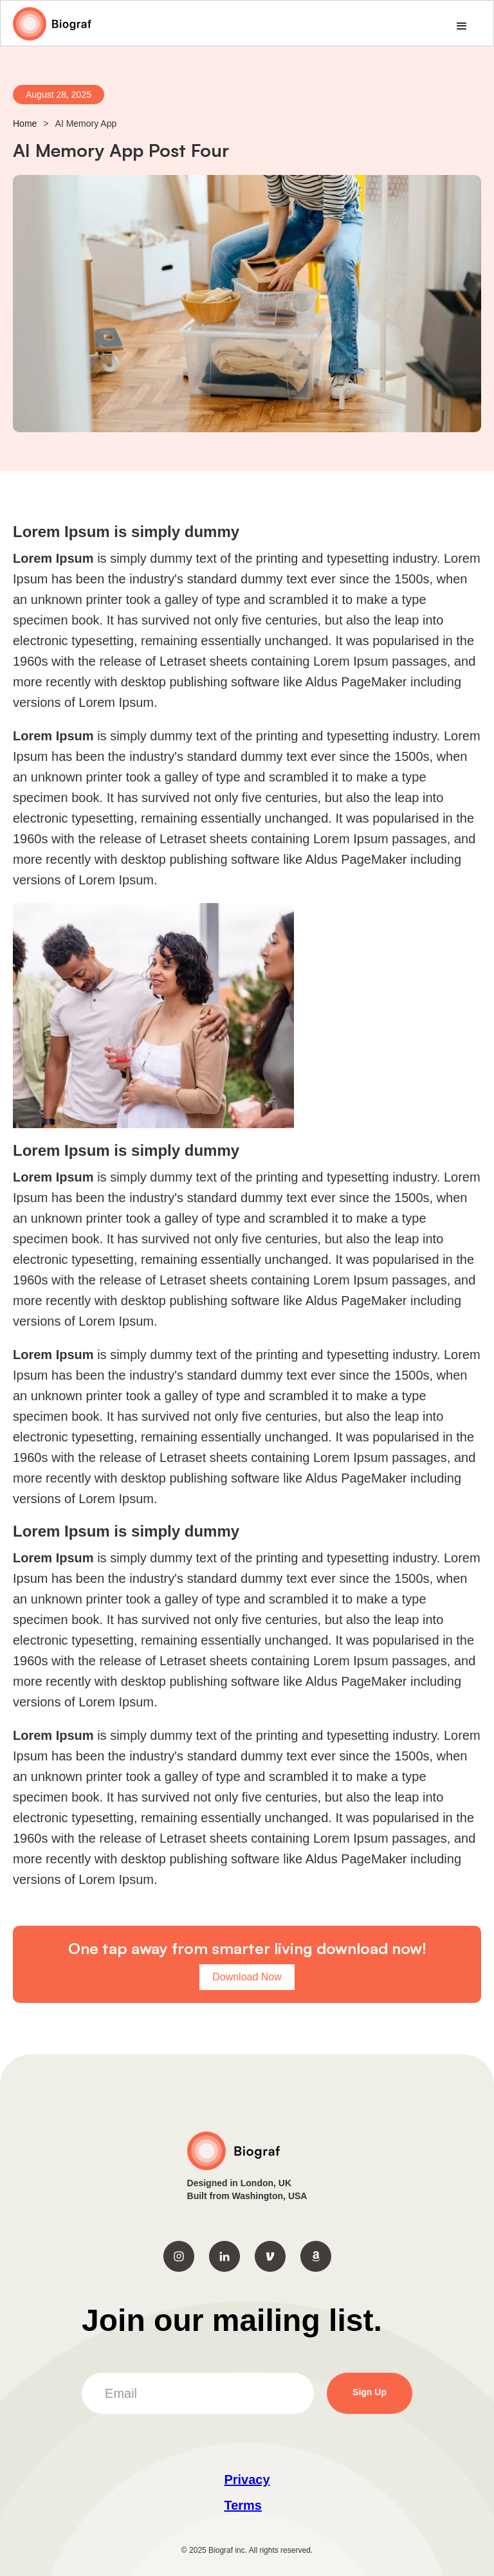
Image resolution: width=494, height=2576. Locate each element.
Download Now (247, 1976)
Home (25, 123)
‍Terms (243, 2505)
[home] (52, 24)
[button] (462, 26)
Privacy (247, 2479)
